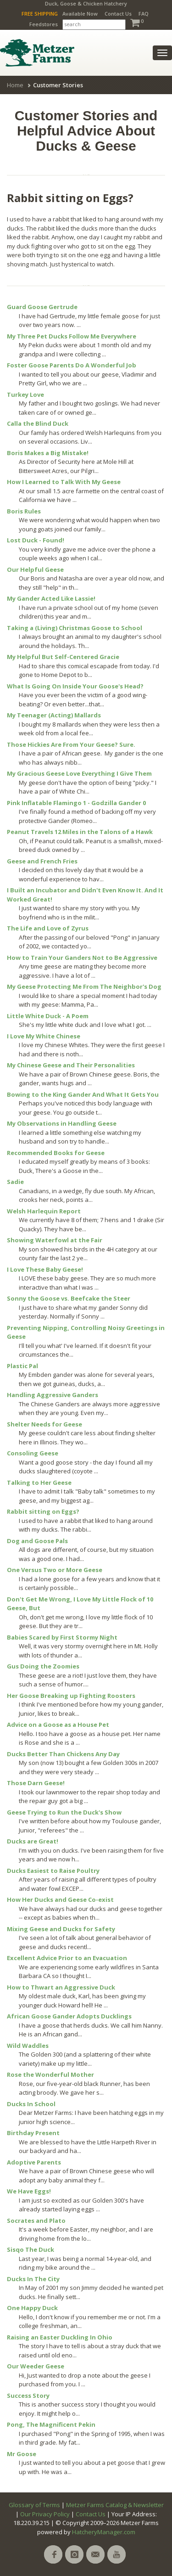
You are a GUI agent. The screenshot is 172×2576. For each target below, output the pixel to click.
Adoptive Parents (34, 2162)
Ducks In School (31, 2104)
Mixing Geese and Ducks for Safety (61, 1929)
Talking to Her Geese (39, 1482)
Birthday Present (33, 2133)
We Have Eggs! (29, 2191)
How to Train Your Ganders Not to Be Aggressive (82, 957)
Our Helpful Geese (35, 569)
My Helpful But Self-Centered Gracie (63, 657)
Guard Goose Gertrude (42, 307)
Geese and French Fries (42, 861)
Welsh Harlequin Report (44, 1211)
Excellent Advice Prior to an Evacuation (67, 1958)
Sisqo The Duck (30, 2249)
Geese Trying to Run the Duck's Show (64, 1812)
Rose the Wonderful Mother (50, 2074)
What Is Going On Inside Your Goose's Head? (75, 686)
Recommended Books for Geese (56, 1153)
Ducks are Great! (32, 1841)
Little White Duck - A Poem (48, 1016)
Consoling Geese (32, 1453)
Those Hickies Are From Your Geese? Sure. (71, 744)
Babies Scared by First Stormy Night (62, 1637)
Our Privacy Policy (45, 2514)
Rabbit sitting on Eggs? (43, 1511)
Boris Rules (24, 511)
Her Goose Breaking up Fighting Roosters (71, 1695)
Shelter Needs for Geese (44, 1424)
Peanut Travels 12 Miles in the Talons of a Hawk (80, 832)
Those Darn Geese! (36, 1783)
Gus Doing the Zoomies (43, 1666)
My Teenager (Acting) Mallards (54, 715)
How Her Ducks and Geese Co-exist (60, 1899)
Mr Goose (21, 2454)
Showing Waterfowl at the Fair (54, 1240)
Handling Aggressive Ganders (52, 1395)
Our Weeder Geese (35, 2366)
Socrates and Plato (36, 2220)
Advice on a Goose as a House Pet (58, 1724)
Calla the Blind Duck (37, 423)
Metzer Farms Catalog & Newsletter (115, 2505)
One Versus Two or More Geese (54, 1570)
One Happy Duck (32, 2308)
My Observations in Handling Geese (62, 1123)
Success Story (28, 2395)
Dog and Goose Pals (37, 1541)
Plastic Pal (22, 1366)
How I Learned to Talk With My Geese (64, 482)
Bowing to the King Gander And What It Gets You (83, 1094)
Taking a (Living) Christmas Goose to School (74, 628)
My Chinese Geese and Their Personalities (71, 1065)
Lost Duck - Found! (35, 540)
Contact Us (118, 13)
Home (15, 85)
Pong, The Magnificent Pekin (51, 2424)
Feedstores (43, 24)
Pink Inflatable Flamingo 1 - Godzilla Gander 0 (76, 803)
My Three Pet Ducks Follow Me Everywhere (71, 336)
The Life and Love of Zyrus (48, 928)
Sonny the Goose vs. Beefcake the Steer (68, 1298)
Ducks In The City (33, 2279)
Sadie (15, 1182)
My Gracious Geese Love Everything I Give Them (79, 773)
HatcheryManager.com (103, 2532)
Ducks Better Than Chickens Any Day (63, 1754)
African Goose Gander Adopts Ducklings (69, 2016)
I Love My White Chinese (43, 1036)
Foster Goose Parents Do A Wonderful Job (71, 365)
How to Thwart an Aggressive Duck (61, 1987)
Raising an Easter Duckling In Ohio (59, 2337)
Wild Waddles (28, 2045)
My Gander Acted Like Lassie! (51, 598)
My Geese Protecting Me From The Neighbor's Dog (84, 986)
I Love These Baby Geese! (45, 1269)
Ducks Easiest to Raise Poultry (53, 1870)
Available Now (80, 13)
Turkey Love (25, 394)
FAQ (144, 13)
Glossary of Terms (34, 2505)
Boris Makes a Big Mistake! (48, 453)
